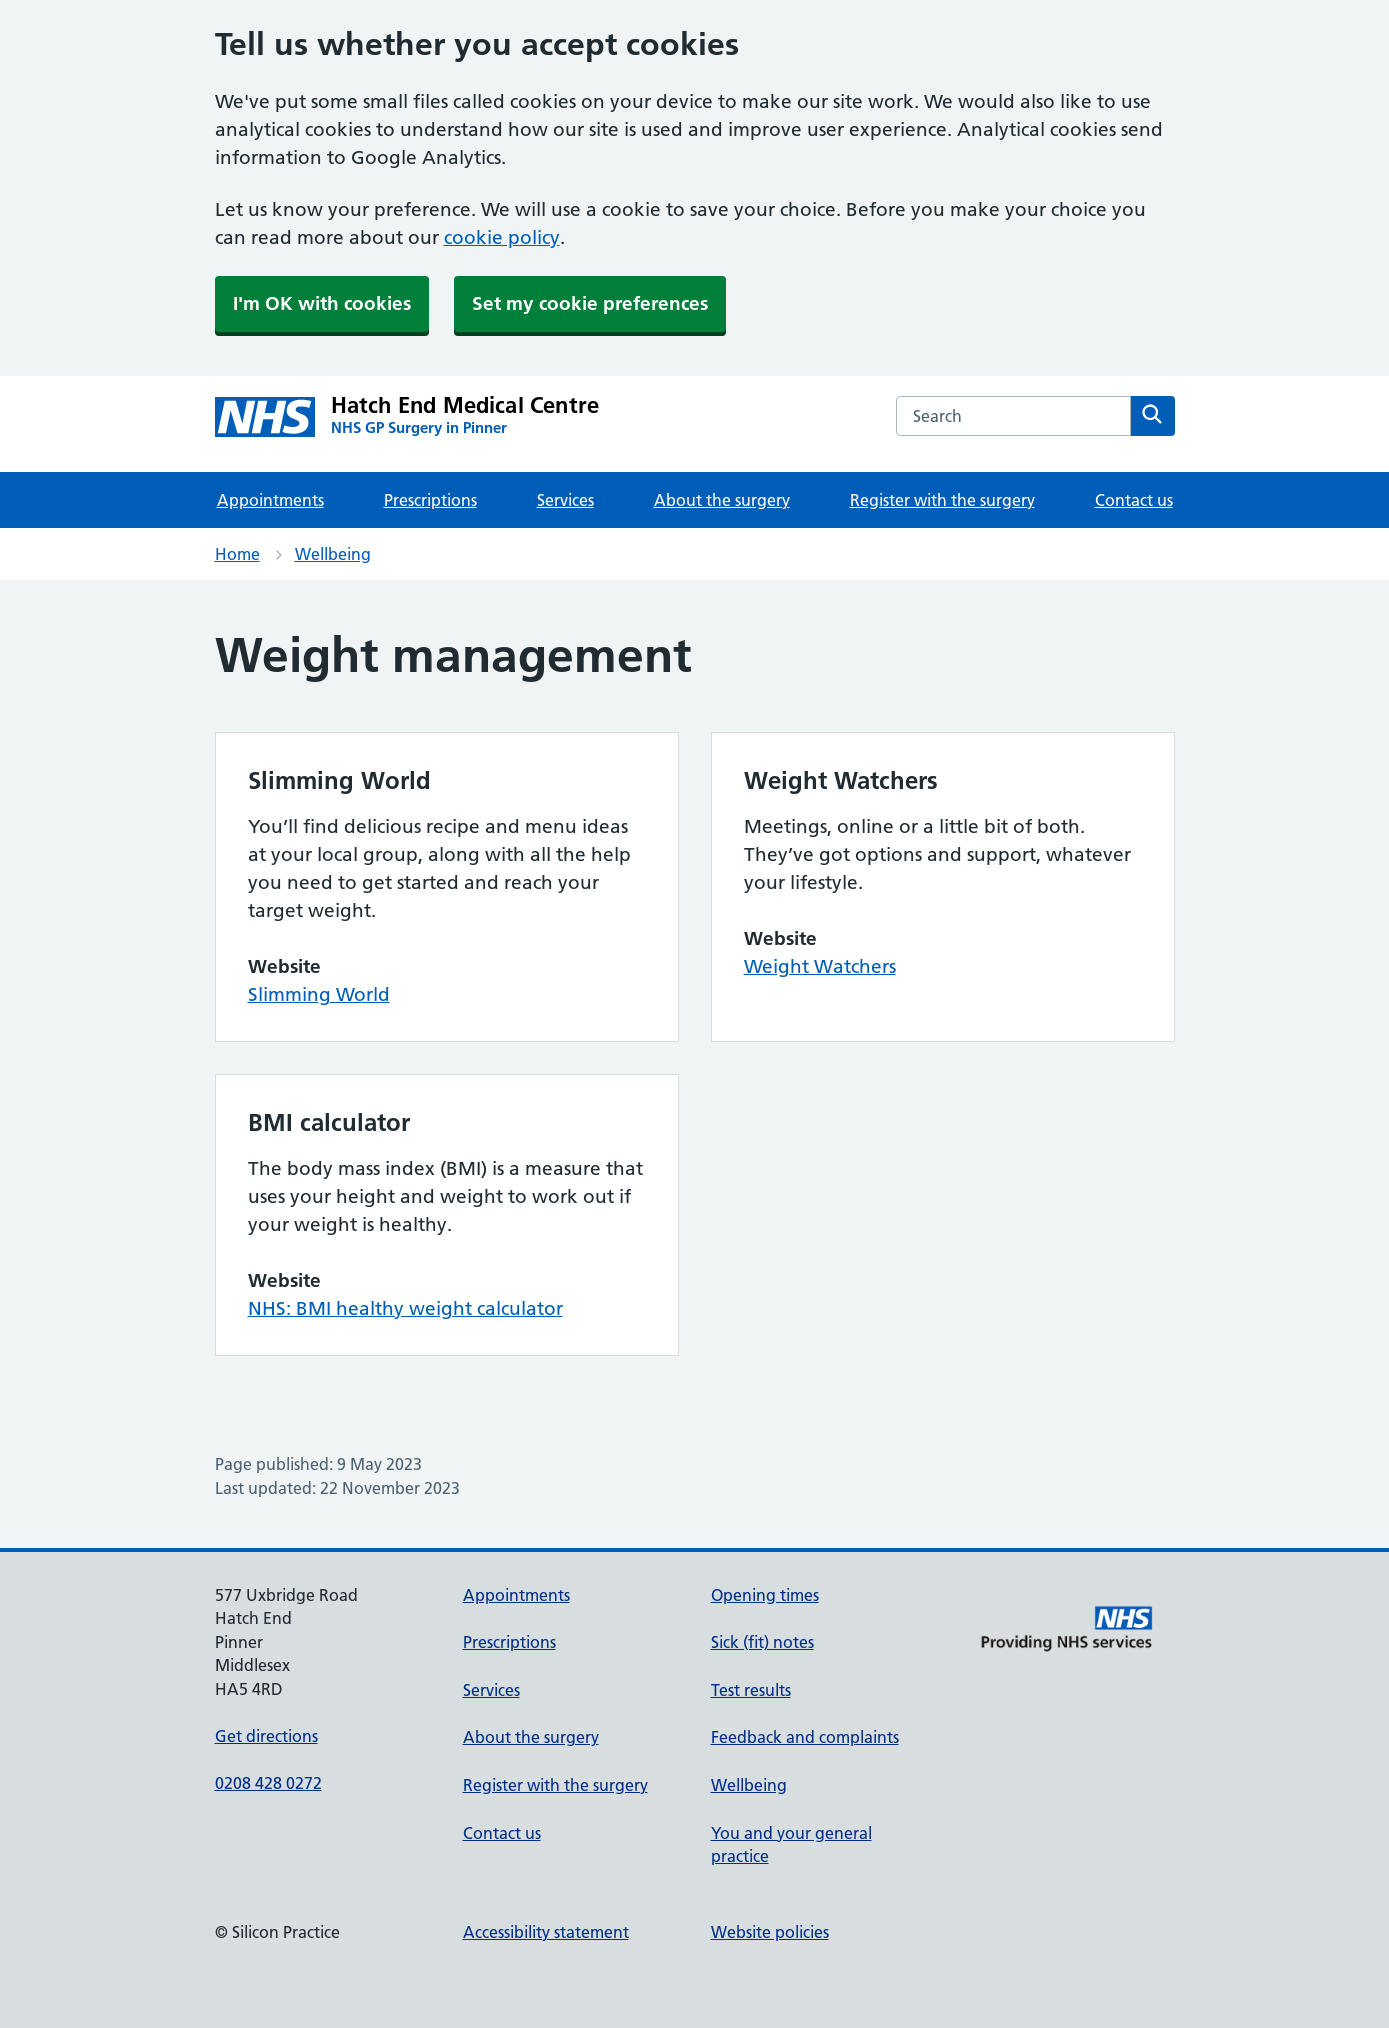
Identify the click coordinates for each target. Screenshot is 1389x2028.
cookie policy (502, 237)
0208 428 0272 (268, 1783)
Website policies (770, 1932)
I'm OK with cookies (322, 303)
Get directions (266, 1736)
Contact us (1134, 500)
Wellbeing (333, 554)
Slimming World (319, 994)
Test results (751, 1690)
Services (565, 500)
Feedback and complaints (805, 1737)
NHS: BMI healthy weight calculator (405, 1308)
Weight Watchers (820, 966)
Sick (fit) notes (762, 1642)
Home (237, 554)
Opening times (765, 1595)
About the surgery (722, 500)
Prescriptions (430, 500)
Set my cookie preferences (590, 303)
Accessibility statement (546, 1932)
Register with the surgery (942, 500)
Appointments (270, 500)
